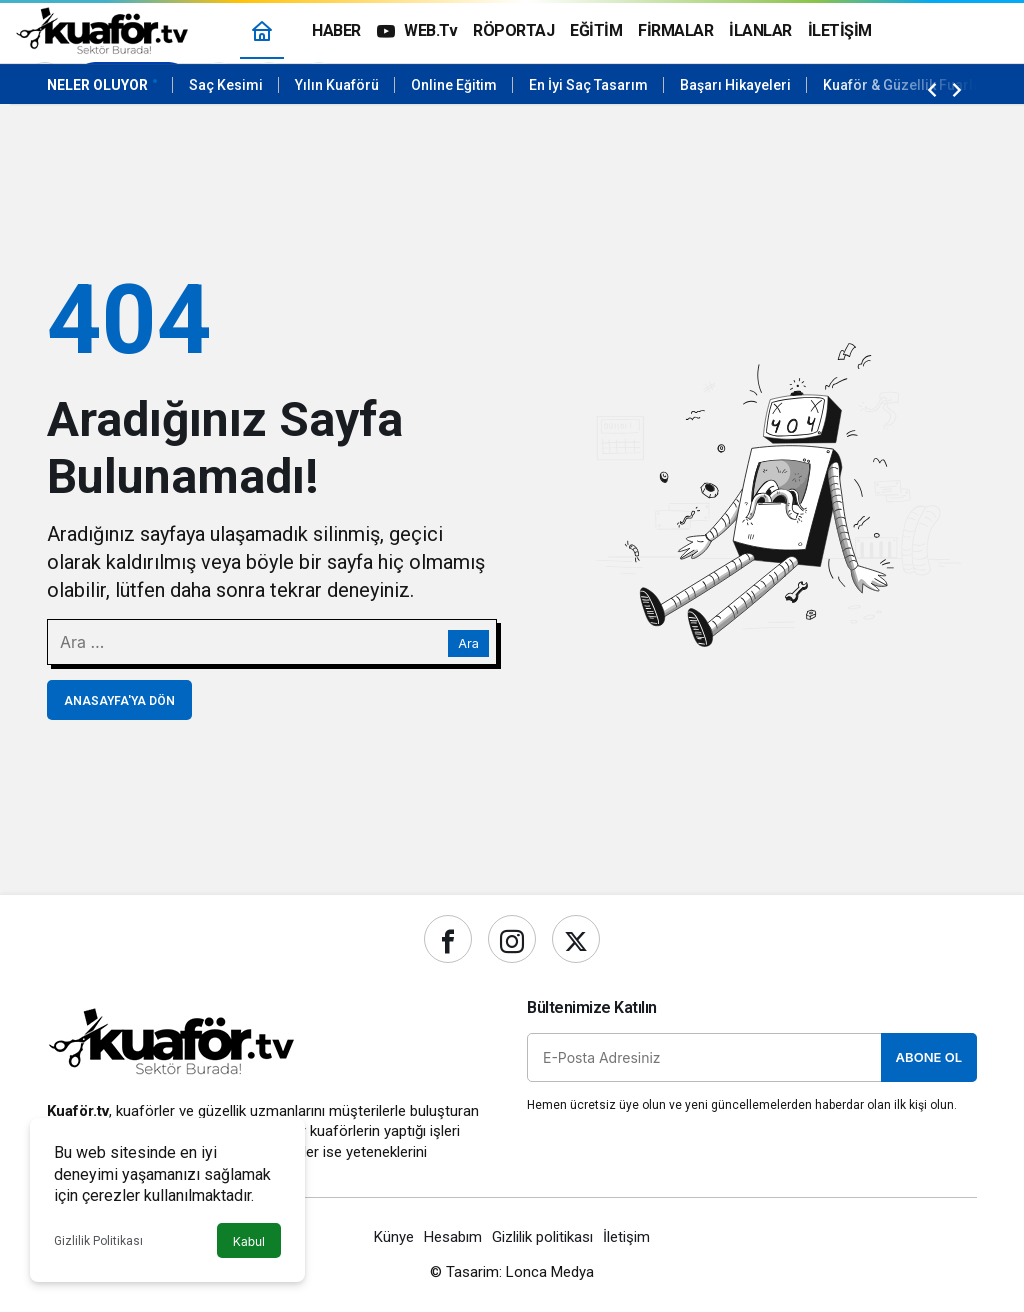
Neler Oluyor (97, 85)
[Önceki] (932, 89)
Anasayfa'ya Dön (119, 701)
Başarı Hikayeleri (735, 85)
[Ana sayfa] (262, 30)
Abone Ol (929, 1057)
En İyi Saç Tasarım (588, 85)
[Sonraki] (957, 89)
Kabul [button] (249, 1241)
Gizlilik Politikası (98, 1241)
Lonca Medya (550, 1272)
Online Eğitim (454, 85)
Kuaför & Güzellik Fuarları (907, 85)
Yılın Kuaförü (337, 85)
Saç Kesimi (226, 85)
